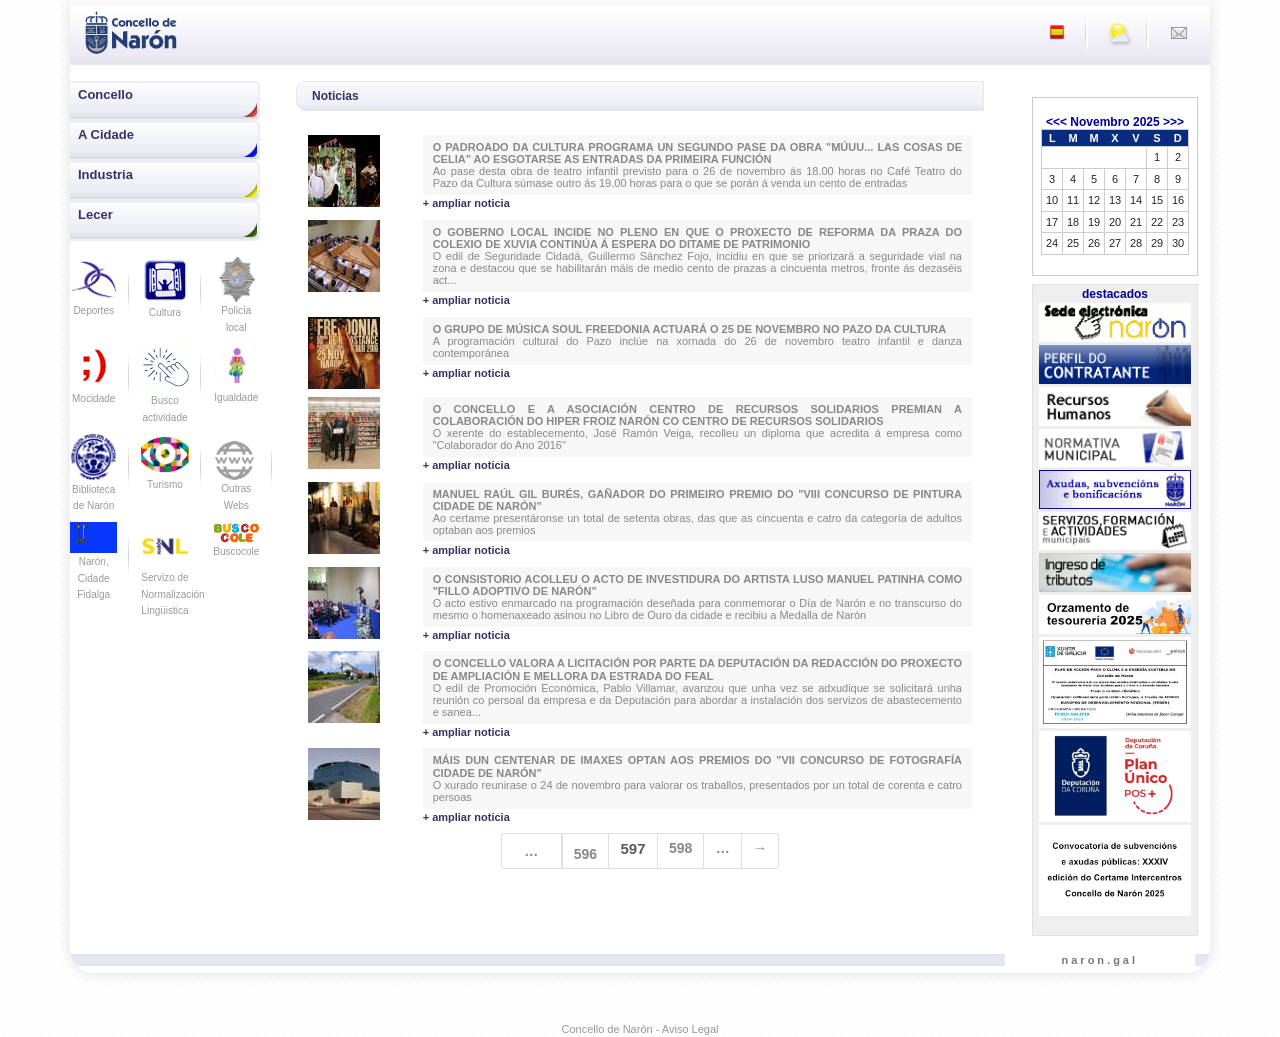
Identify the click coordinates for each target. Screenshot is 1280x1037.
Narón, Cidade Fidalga (93, 565)
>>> (1173, 122)
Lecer (95, 214)
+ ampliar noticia (466, 203)
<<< (1056, 122)
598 (680, 848)
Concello (105, 94)
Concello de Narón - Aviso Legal (640, 1029)
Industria (105, 174)
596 (585, 854)
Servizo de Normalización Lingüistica (172, 577)
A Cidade (106, 134)
